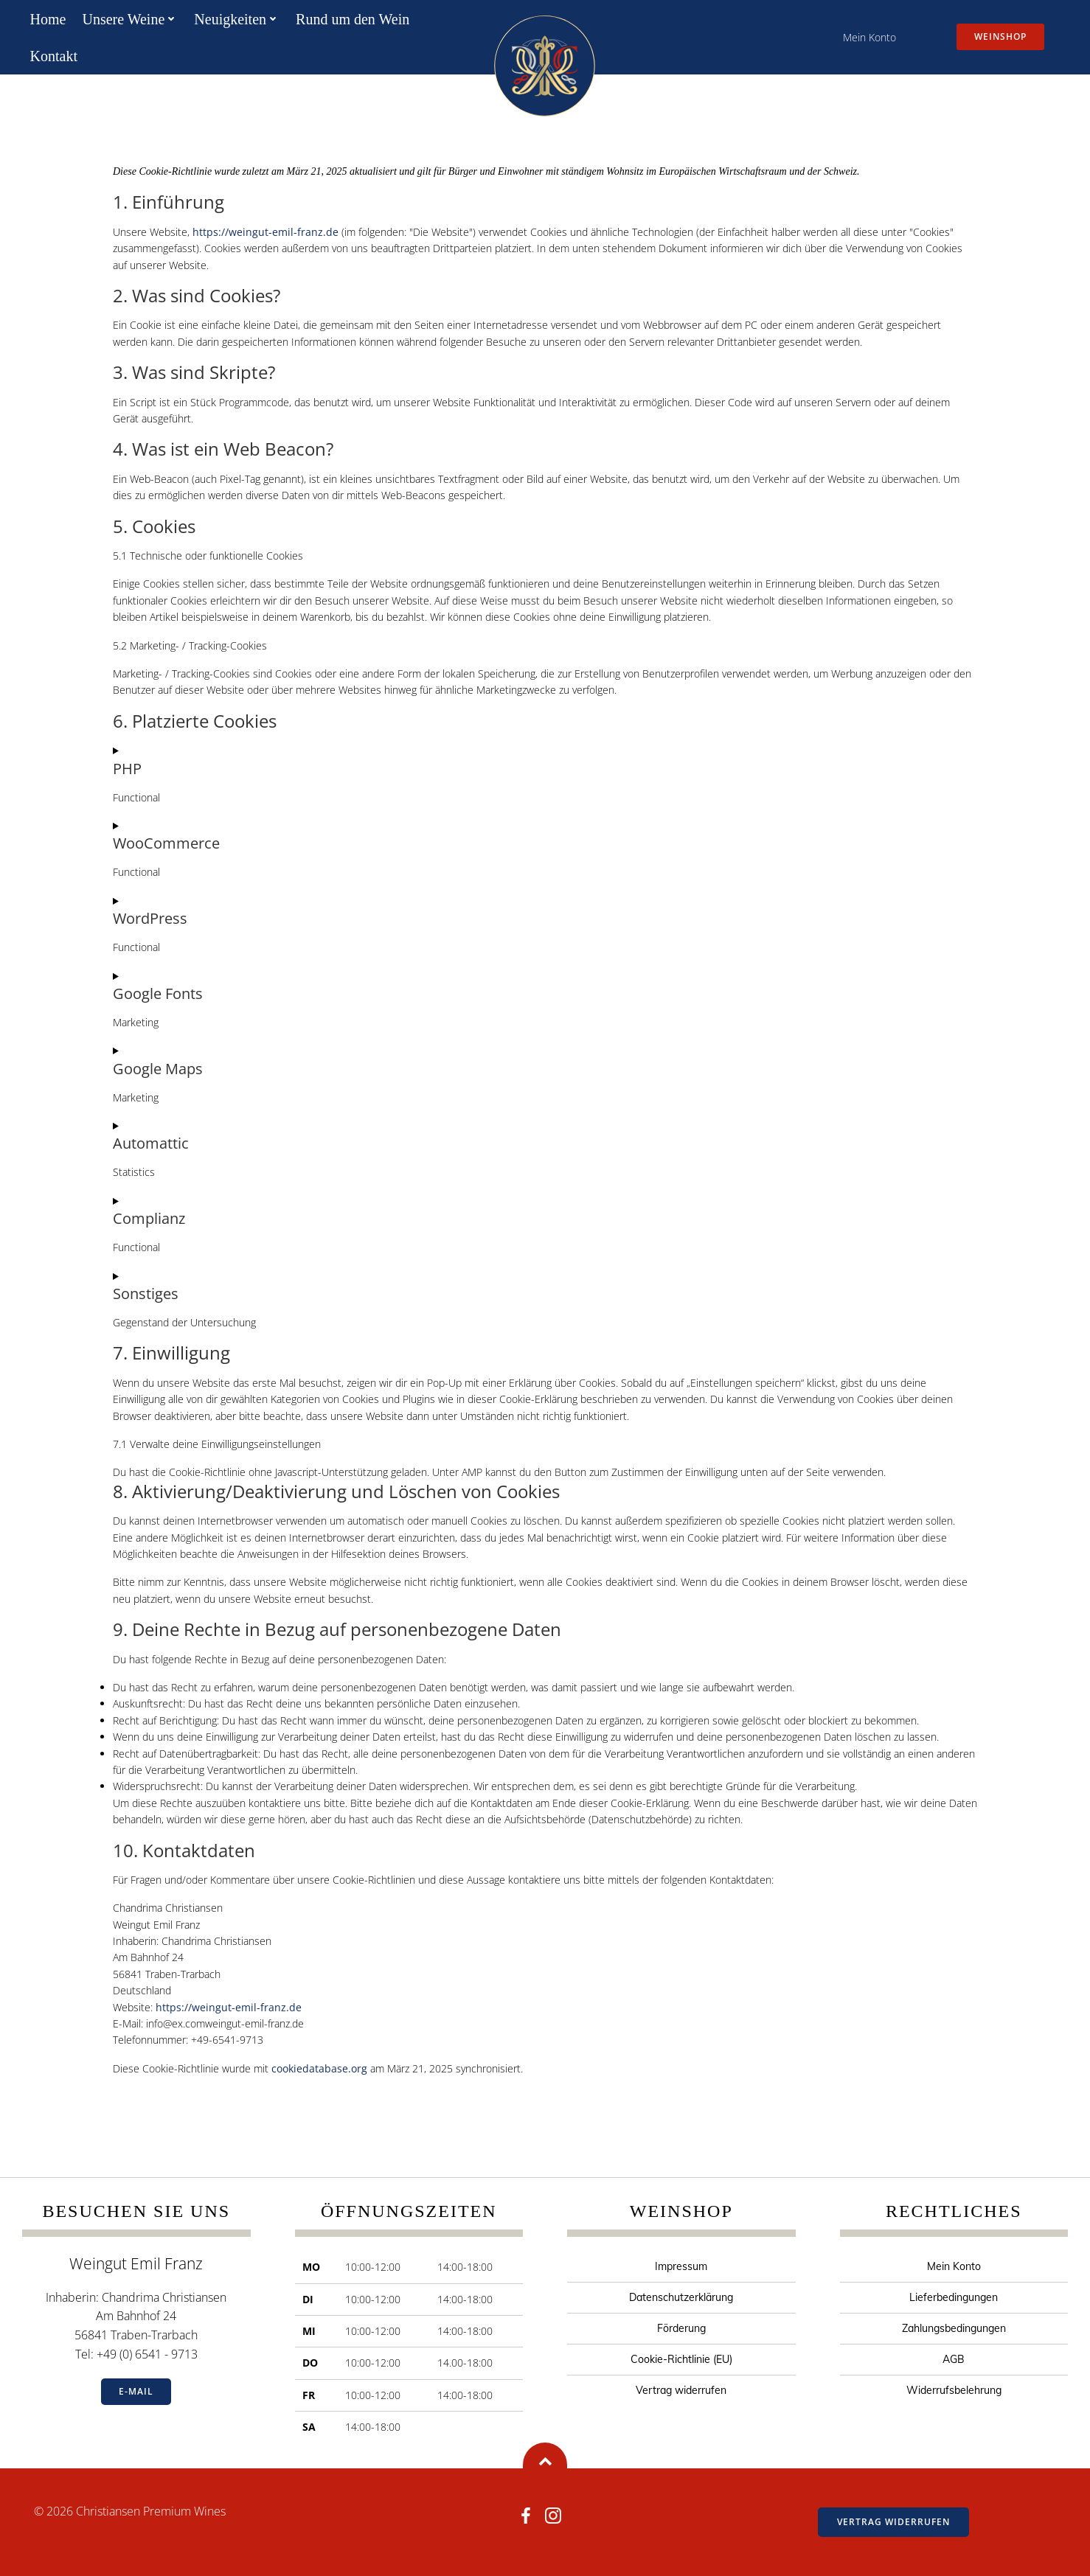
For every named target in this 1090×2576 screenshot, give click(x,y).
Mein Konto (869, 37)
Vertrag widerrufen (681, 2390)
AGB (954, 2359)
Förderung (681, 2328)
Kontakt (53, 56)
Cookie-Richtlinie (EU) (681, 2359)
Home (48, 19)
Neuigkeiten (237, 19)
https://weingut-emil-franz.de (265, 232)
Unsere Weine (130, 19)
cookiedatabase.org (319, 2068)
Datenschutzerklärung (681, 2297)
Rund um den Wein (352, 19)
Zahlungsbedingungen (954, 2328)
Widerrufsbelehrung (954, 2390)
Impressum (681, 2266)
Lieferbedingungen (953, 2297)
